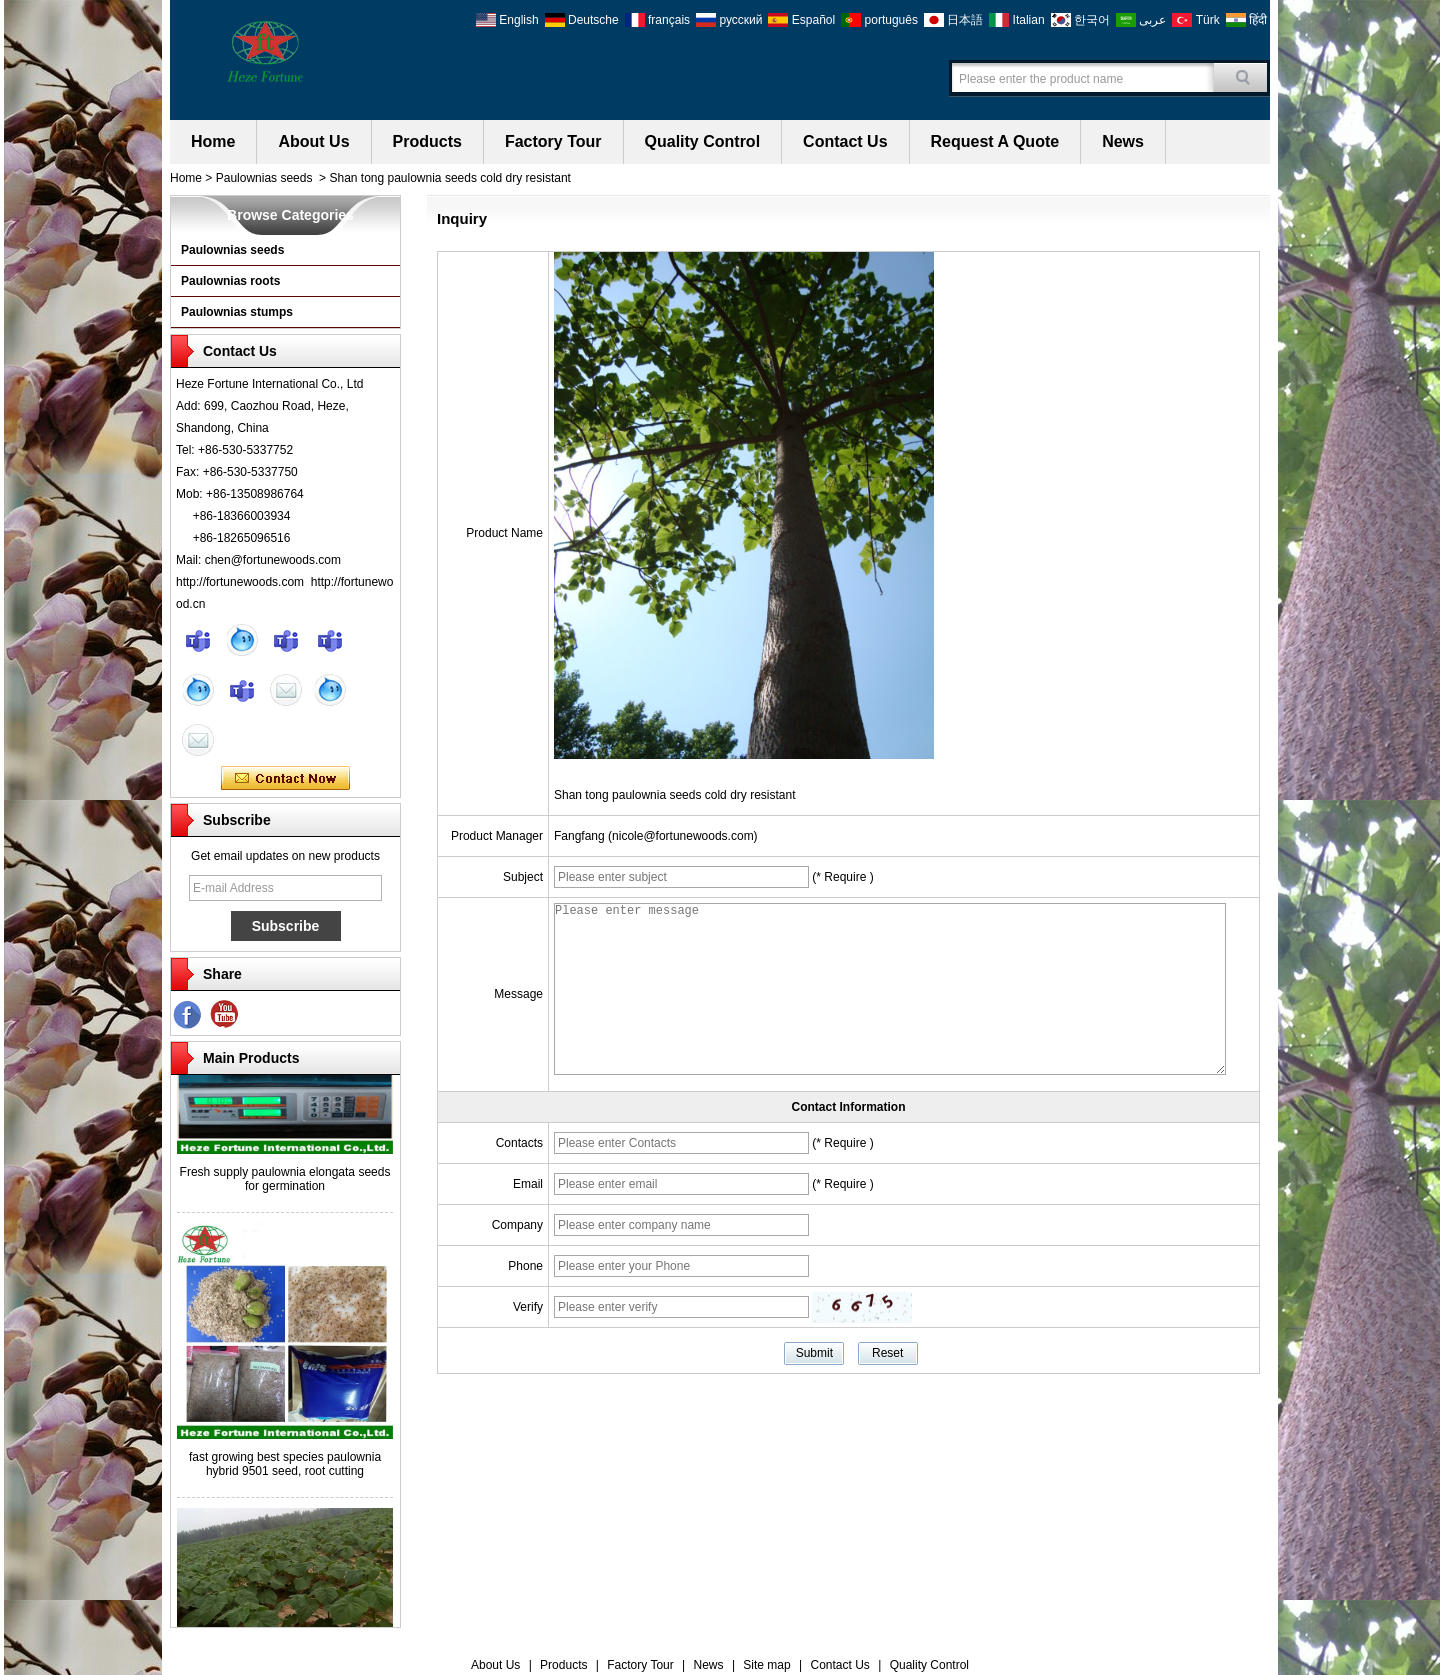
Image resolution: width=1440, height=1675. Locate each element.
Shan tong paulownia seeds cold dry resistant (674, 795)
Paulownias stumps (237, 312)
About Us (313, 141)
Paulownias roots (230, 281)
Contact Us (845, 141)
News (1123, 141)
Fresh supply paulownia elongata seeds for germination (285, 1184)
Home (213, 141)
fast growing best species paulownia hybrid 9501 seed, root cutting (285, 1469)
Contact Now (285, 779)
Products (427, 141)
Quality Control (703, 141)
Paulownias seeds (264, 178)
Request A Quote (995, 141)
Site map (766, 1665)
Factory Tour (553, 141)
